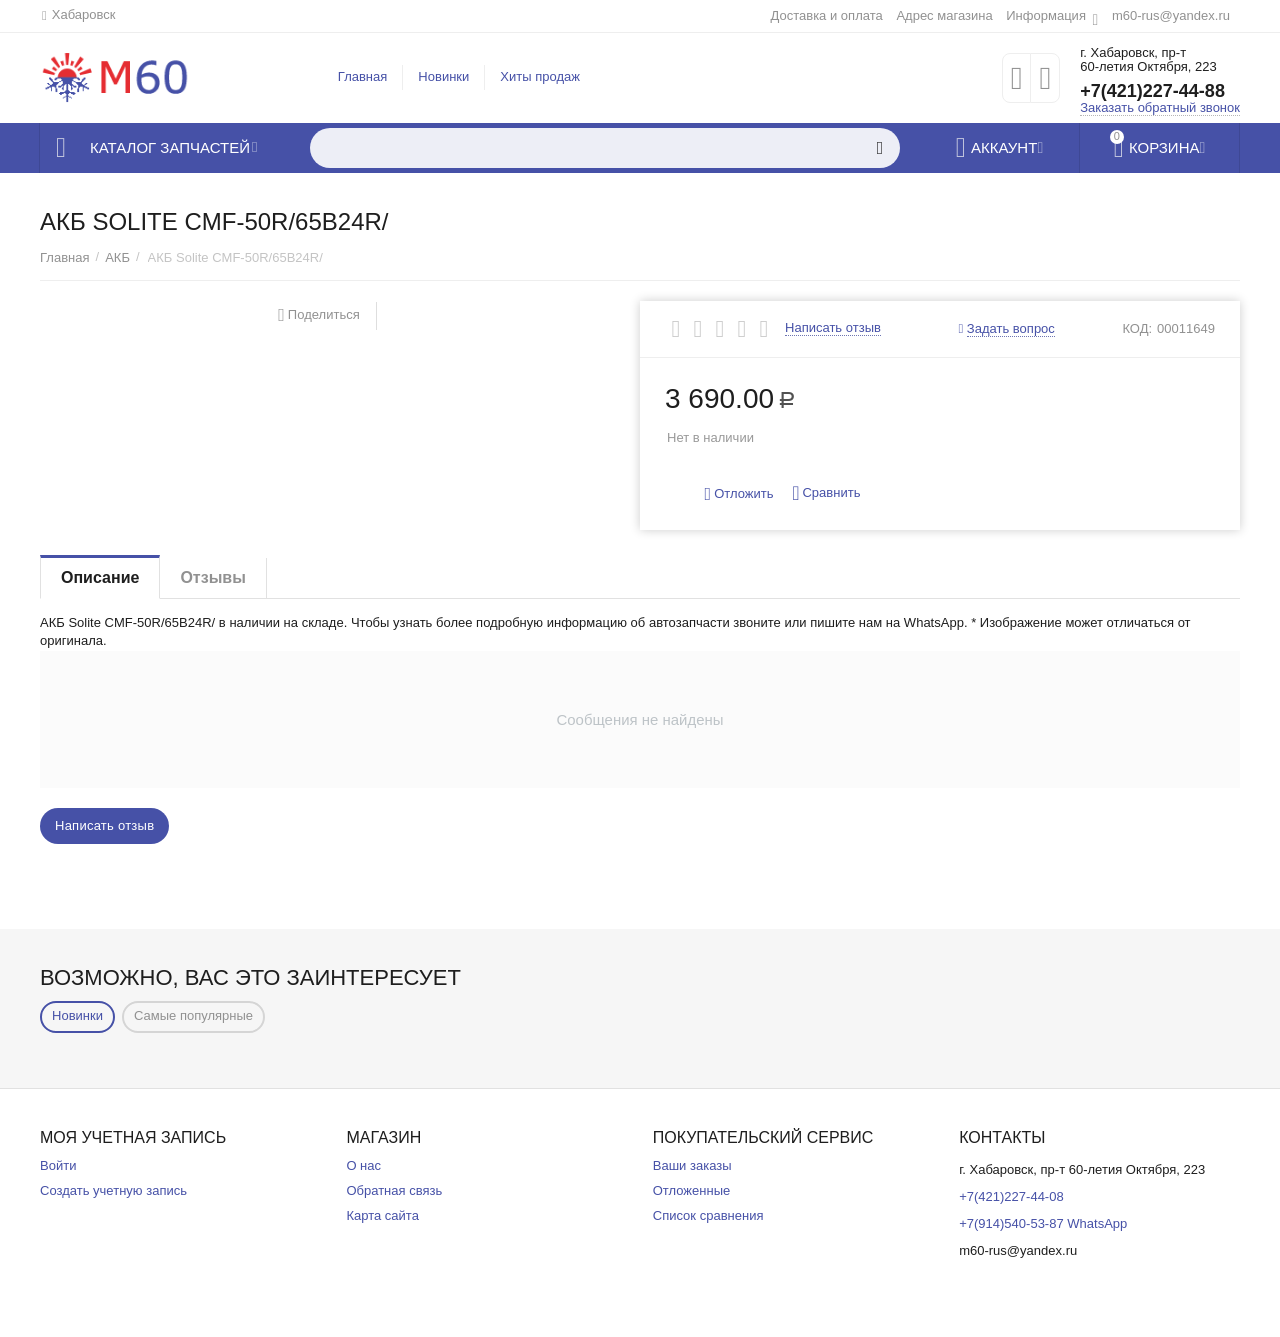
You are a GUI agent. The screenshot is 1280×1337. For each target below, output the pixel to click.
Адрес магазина (944, 15)
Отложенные (692, 1190)
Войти (58, 1165)
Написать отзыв (833, 328)
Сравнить (826, 493)
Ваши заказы (692, 1165)
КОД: (1137, 328)
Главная (363, 76)
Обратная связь (394, 1190)
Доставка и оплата (826, 15)
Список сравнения (708, 1215)
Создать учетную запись (113, 1190)
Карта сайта (382, 1215)
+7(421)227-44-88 (1152, 91)
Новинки (443, 76)
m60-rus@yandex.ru (1171, 15)
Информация (1046, 15)
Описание (100, 577)
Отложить (739, 494)
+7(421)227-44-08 (1011, 1196)
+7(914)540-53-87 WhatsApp (1043, 1223)
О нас (363, 1165)
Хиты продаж (540, 76)
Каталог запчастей (170, 148)
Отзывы (212, 577)
